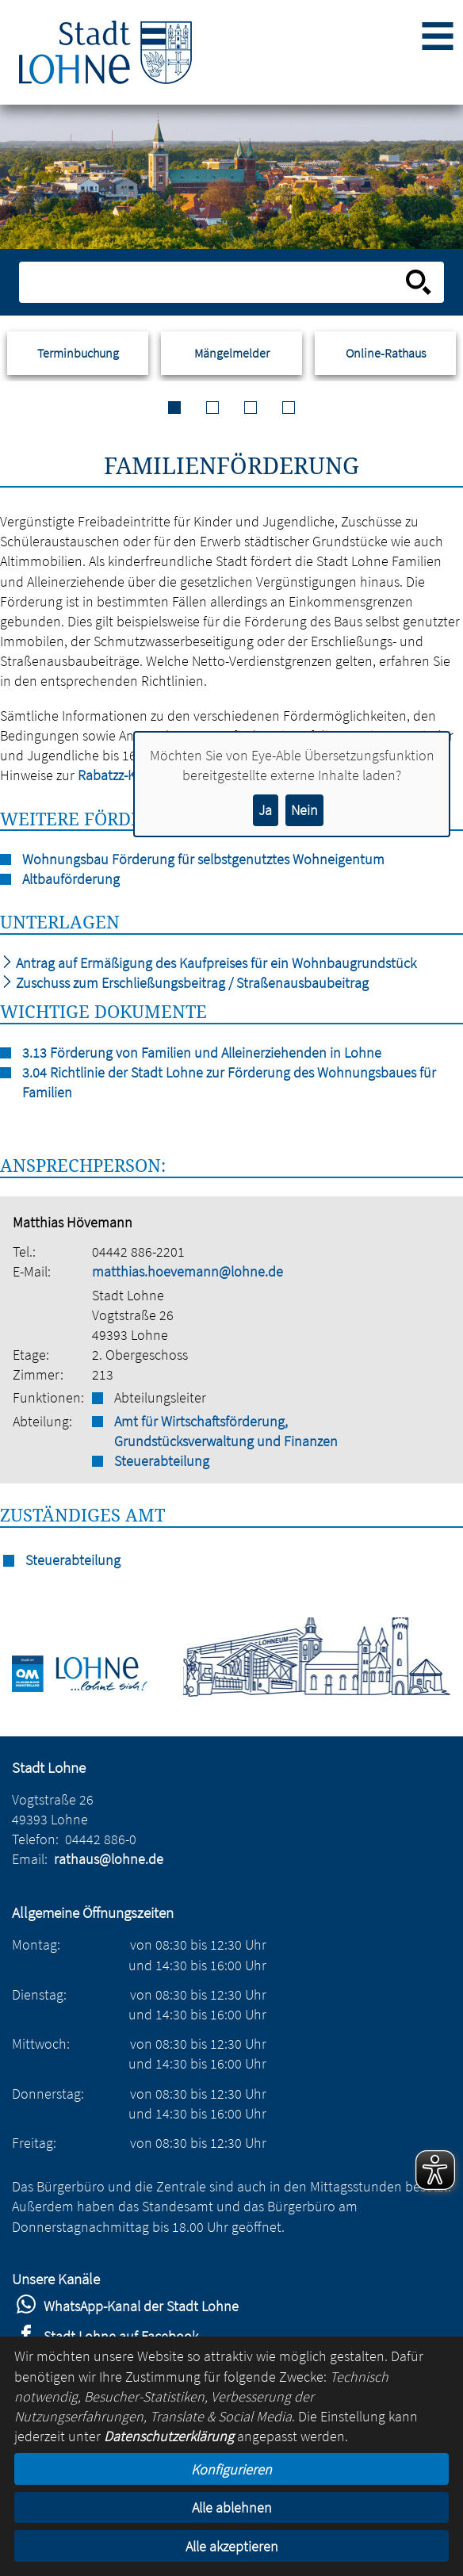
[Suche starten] (418, 282)
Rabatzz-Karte (118, 775)
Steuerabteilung (161, 1461)
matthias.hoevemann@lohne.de (187, 1271)
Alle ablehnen (232, 2507)
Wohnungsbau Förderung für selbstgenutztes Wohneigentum (203, 859)
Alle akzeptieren (232, 2546)
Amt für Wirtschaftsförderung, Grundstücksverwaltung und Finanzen (226, 1431)
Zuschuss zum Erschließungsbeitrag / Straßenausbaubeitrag (184, 983)
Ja (265, 810)
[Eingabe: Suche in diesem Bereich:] (214, 282)
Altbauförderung (71, 879)
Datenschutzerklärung (169, 2436)
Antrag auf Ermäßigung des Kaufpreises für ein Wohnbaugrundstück (208, 963)
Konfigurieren (231, 2469)
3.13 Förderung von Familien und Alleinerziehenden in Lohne (201, 1052)
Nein (304, 810)
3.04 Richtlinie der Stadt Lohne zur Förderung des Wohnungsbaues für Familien (229, 1082)
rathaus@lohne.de (108, 1859)
